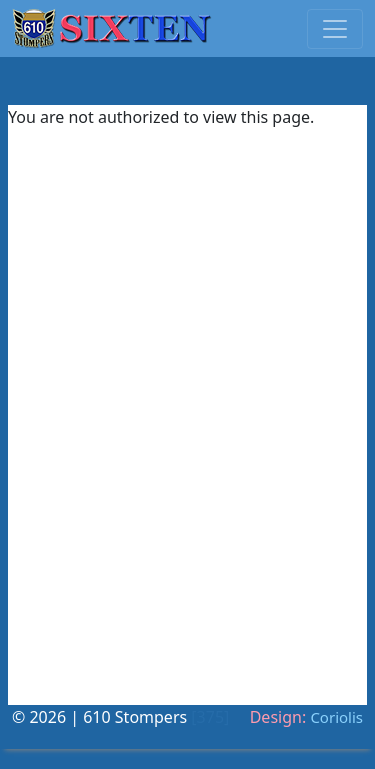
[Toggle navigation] (335, 29)
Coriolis (336, 717)
